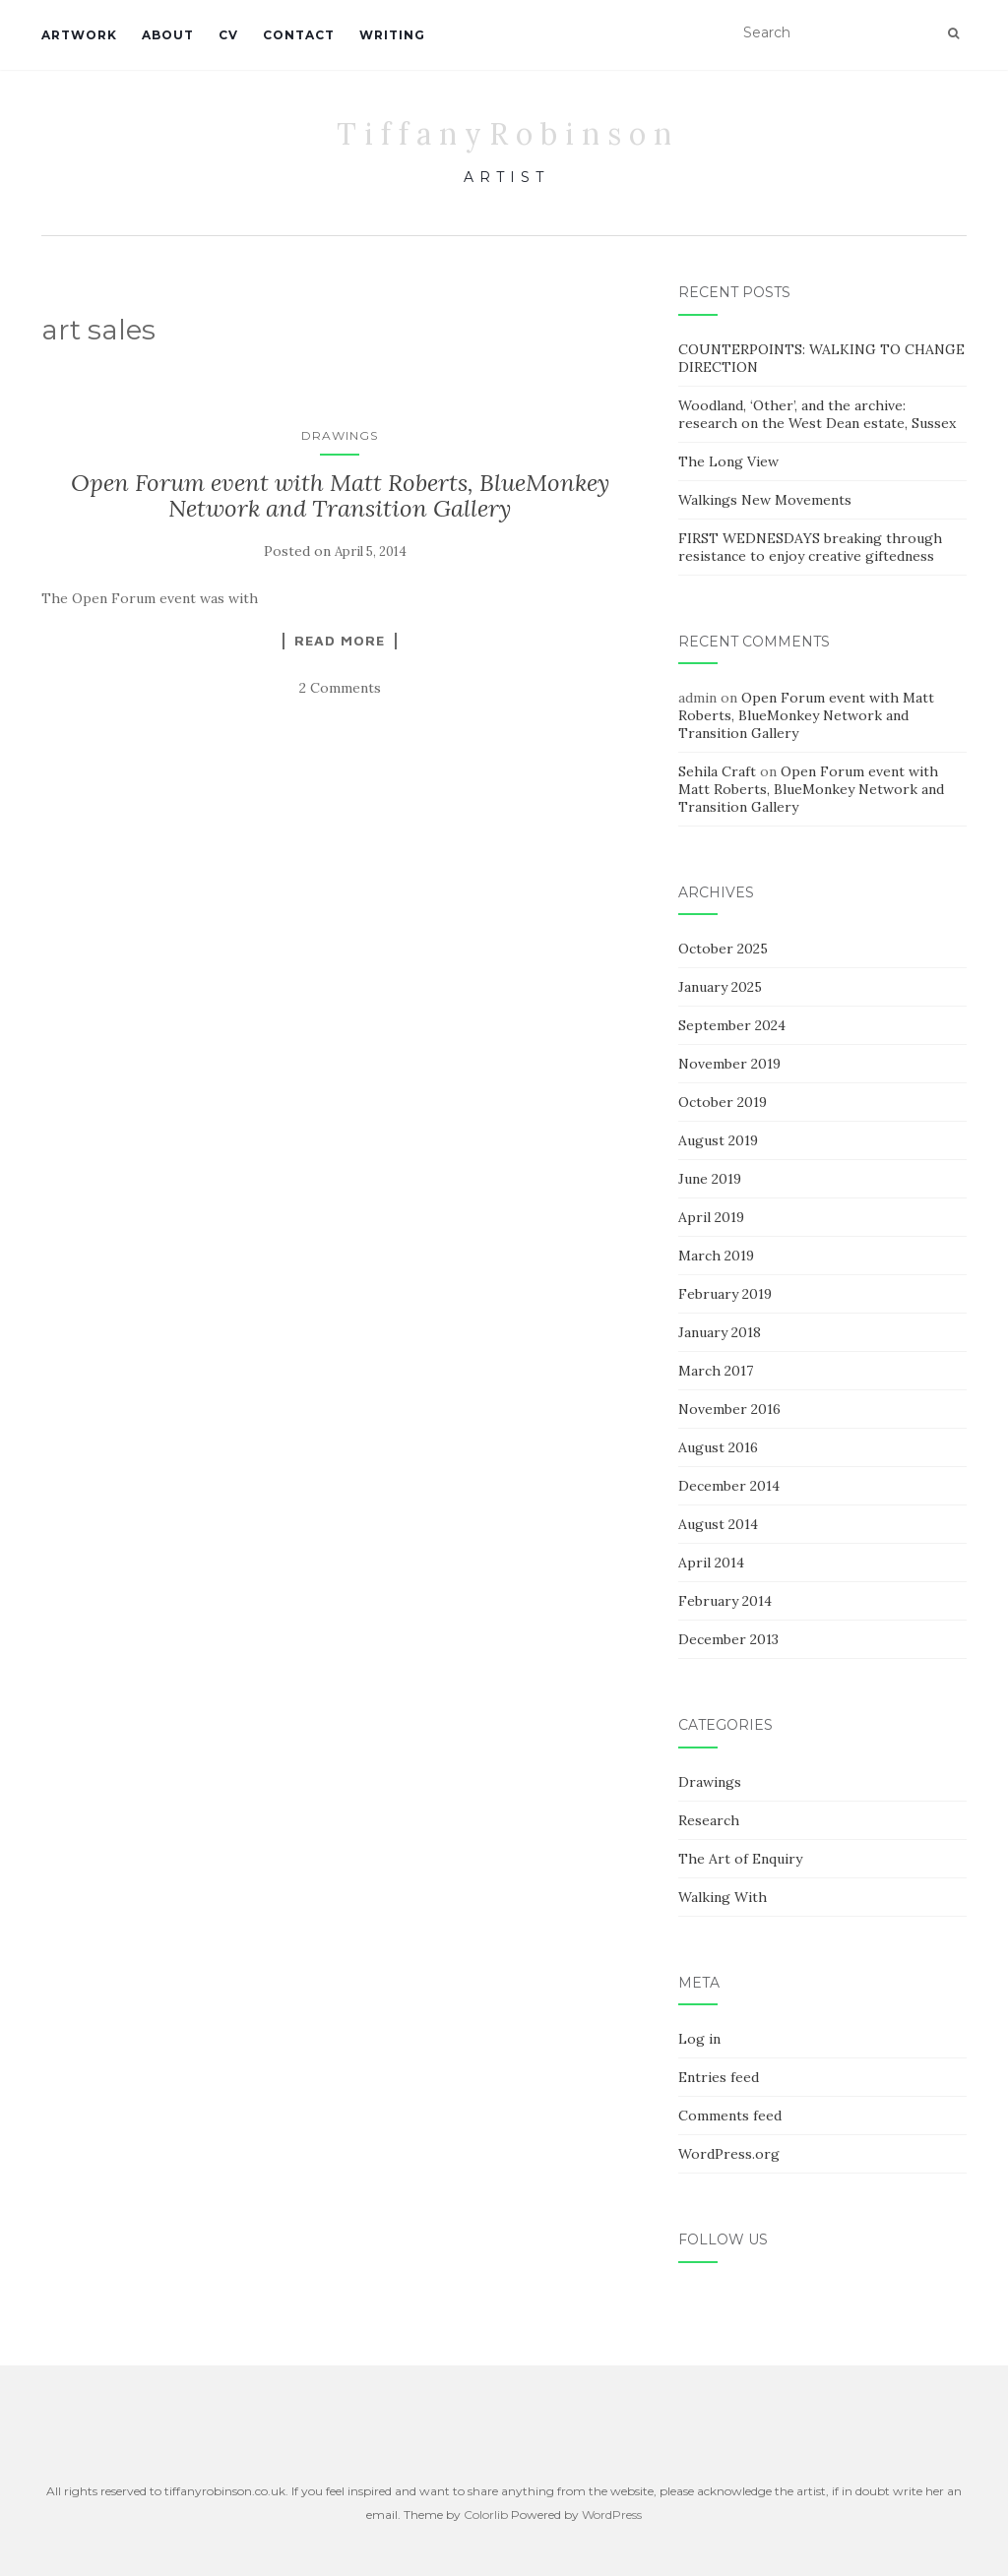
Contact (299, 35)
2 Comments (340, 688)
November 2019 (729, 1064)
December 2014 (729, 1486)
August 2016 (718, 1447)
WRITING (392, 35)
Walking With (722, 1897)
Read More (339, 640)
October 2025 (723, 948)
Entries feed (718, 2077)
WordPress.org (729, 2154)
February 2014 (725, 1601)
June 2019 (709, 1179)
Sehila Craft (717, 771)
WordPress (612, 2514)
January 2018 (719, 1332)
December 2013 (728, 1639)
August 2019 (718, 1140)
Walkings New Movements (764, 500)
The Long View (728, 461)
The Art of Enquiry (740, 1859)
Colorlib (486, 2514)
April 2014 (711, 1562)
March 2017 (715, 1371)
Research (708, 1820)
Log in (699, 2039)
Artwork (79, 35)
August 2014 (718, 1524)
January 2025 (720, 987)
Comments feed (730, 2115)
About (168, 35)
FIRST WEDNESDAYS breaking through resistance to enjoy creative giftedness (810, 547)
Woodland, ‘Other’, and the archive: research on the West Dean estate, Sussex (817, 414)
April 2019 (711, 1217)
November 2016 (729, 1409)
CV (228, 35)
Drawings (339, 435)
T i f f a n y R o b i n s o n (504, 134)
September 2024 (732, 1025)
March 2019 (716, 1255)
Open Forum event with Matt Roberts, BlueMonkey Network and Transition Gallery (340, 495)
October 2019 (722, 1102)
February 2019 (725, 1294)
